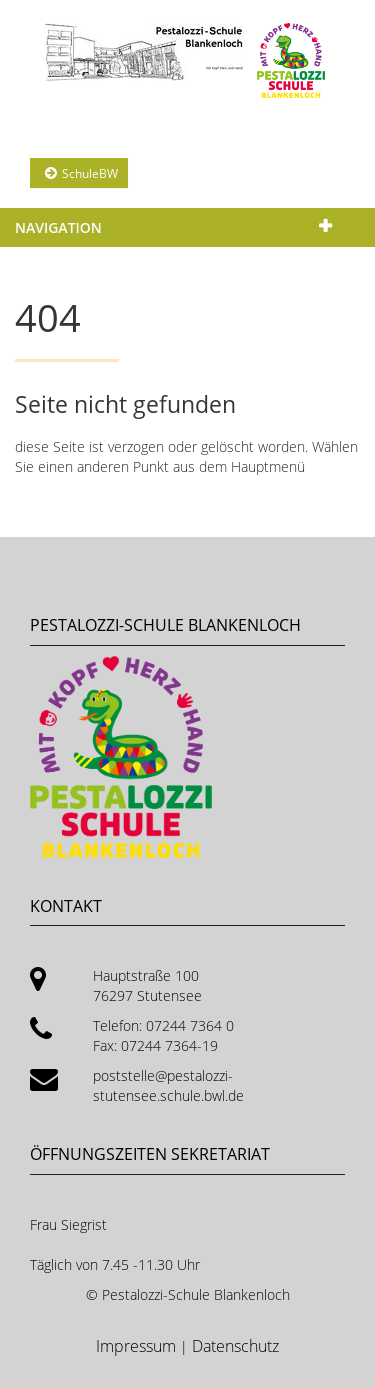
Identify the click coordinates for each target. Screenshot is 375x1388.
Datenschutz (235, 1346)
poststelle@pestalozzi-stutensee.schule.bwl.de (168, 1085)
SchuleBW (90, 173)
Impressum (138, 1346)
